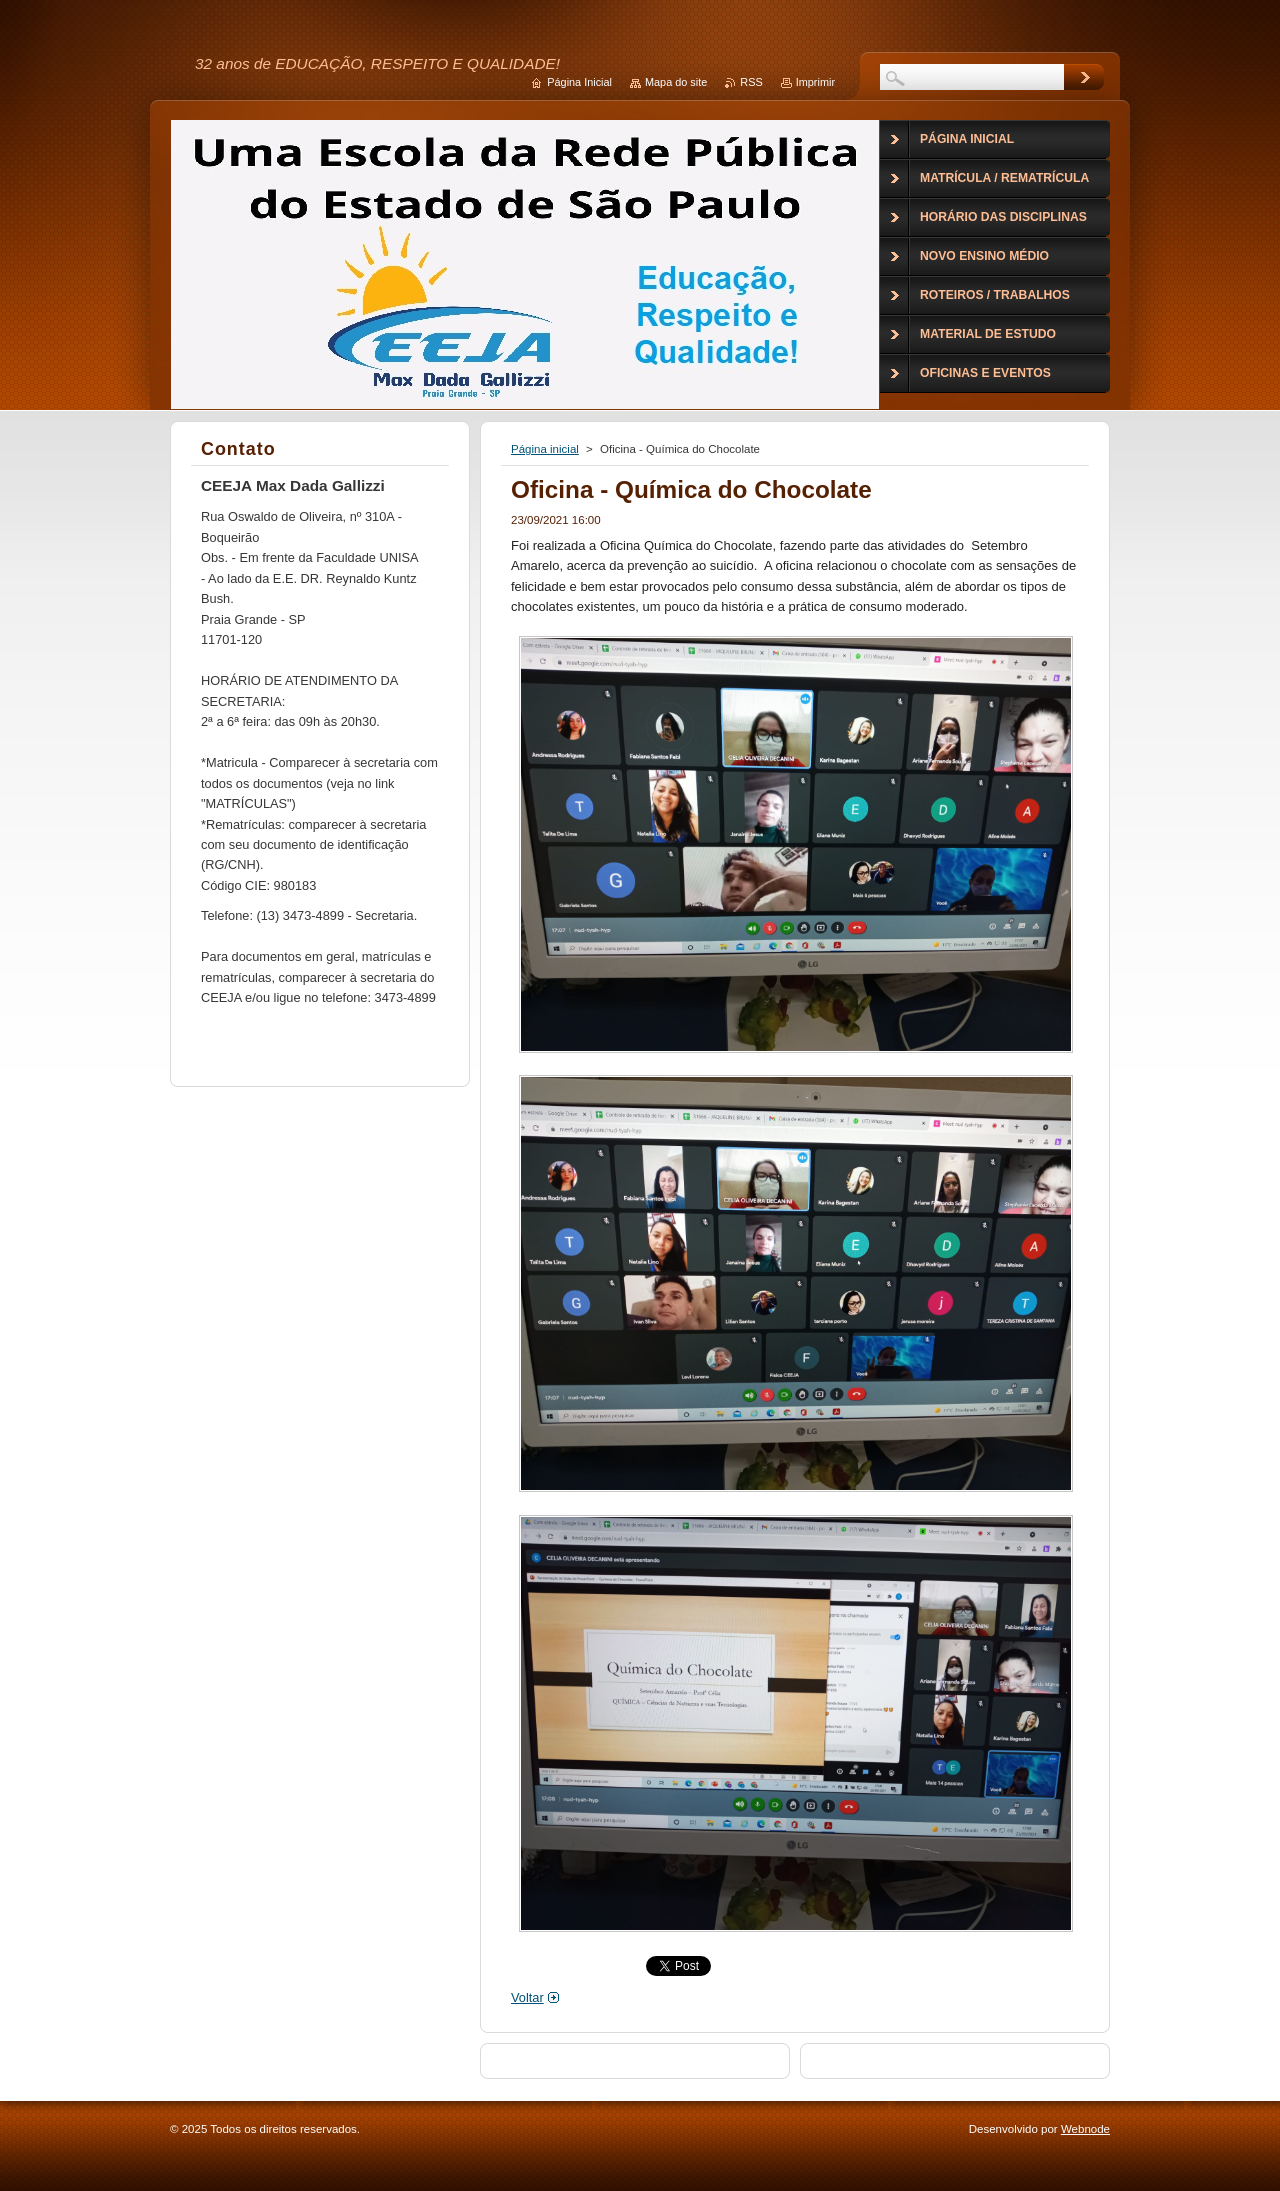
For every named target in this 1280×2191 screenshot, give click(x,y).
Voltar (527, 1997)
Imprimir (815, 82)
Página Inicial (579, 82)
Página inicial (545, 449)
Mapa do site (676, 82)
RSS (751, 82)
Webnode (1085, 2129)
